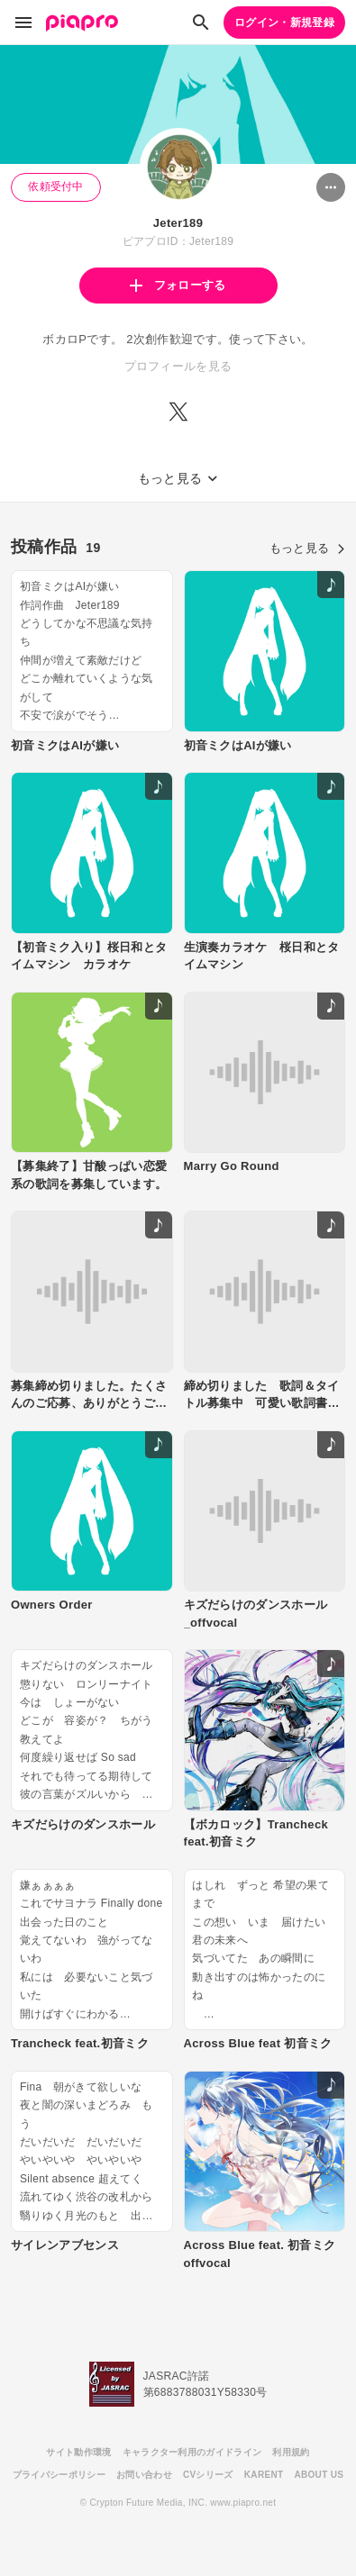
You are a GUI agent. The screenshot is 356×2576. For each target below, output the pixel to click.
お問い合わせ (144, 2475)
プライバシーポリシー (59, 2475)
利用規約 (290, 2452)
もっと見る (307, 548)
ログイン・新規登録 (284, 22)
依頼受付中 (56, 186)
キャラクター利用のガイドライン (192, 2452)
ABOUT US (318, 2475)
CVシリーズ (208, 2475)
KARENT (264, 2475)
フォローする (177, 285)
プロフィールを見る (178, 366)
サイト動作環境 (78, 2452)
